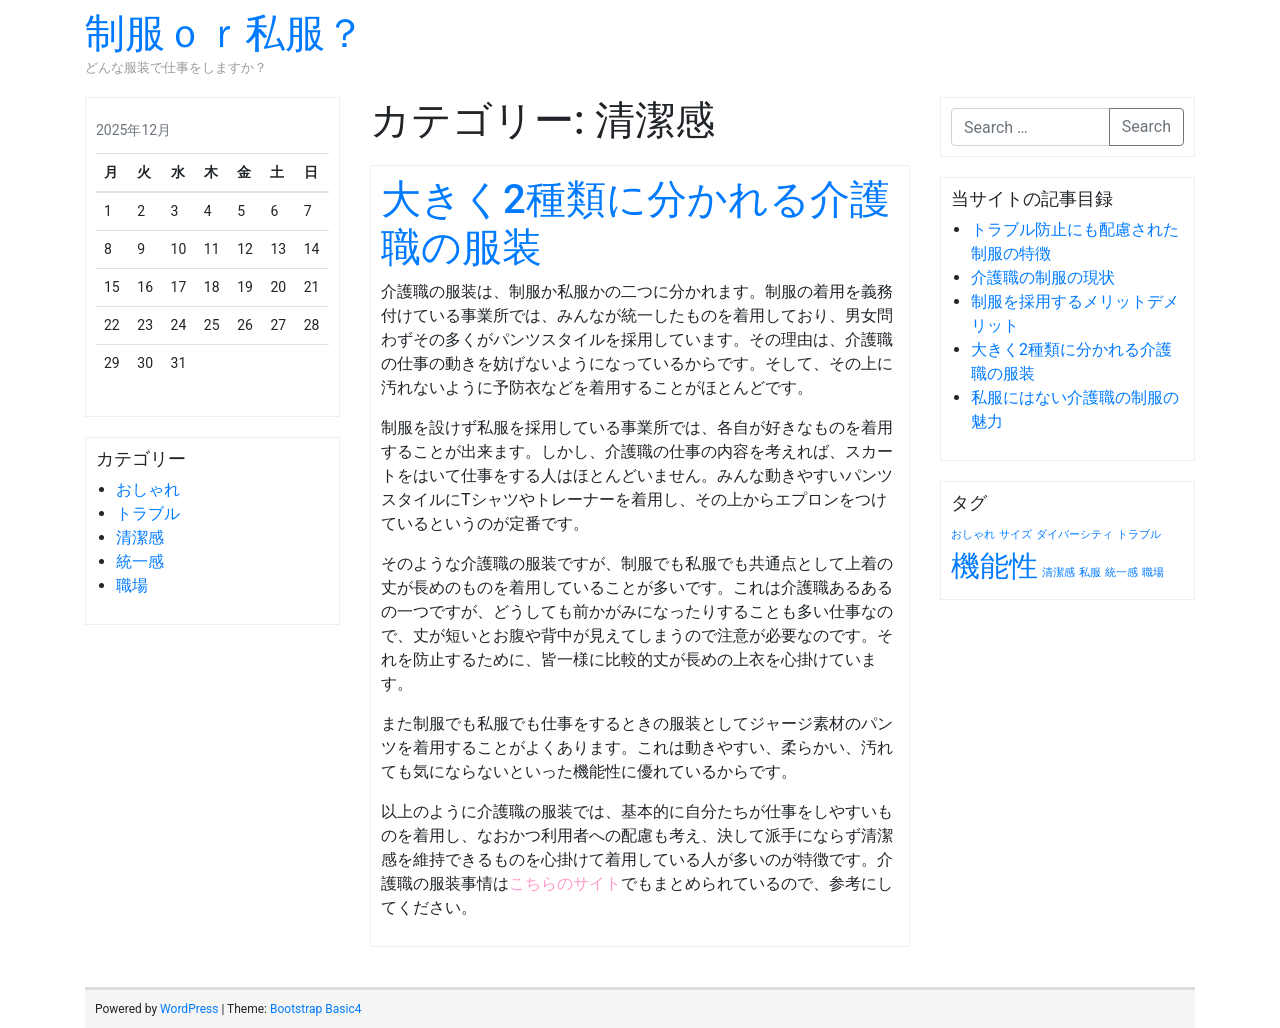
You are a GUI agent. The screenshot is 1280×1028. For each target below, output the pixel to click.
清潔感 (140, 537)
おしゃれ (148, 489)
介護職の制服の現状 (1043, 277)
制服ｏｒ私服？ (225, 33)
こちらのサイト (565, 883)
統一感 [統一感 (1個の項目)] (1121, 572)
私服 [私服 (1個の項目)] (1090, 572)
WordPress (189, 1009)
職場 (132, 585)
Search (1146, 126)
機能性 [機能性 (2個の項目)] (994, 566)
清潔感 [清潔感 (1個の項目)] (1058, 572)
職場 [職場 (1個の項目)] (1153, 572)
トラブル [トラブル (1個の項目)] (1139, 534)
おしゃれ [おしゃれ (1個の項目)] (973, 534)
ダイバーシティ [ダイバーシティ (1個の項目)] (1074, 534)
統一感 (140, 561)
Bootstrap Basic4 (315, 1009)
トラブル (148, 513)
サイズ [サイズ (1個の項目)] (1015, 534)
